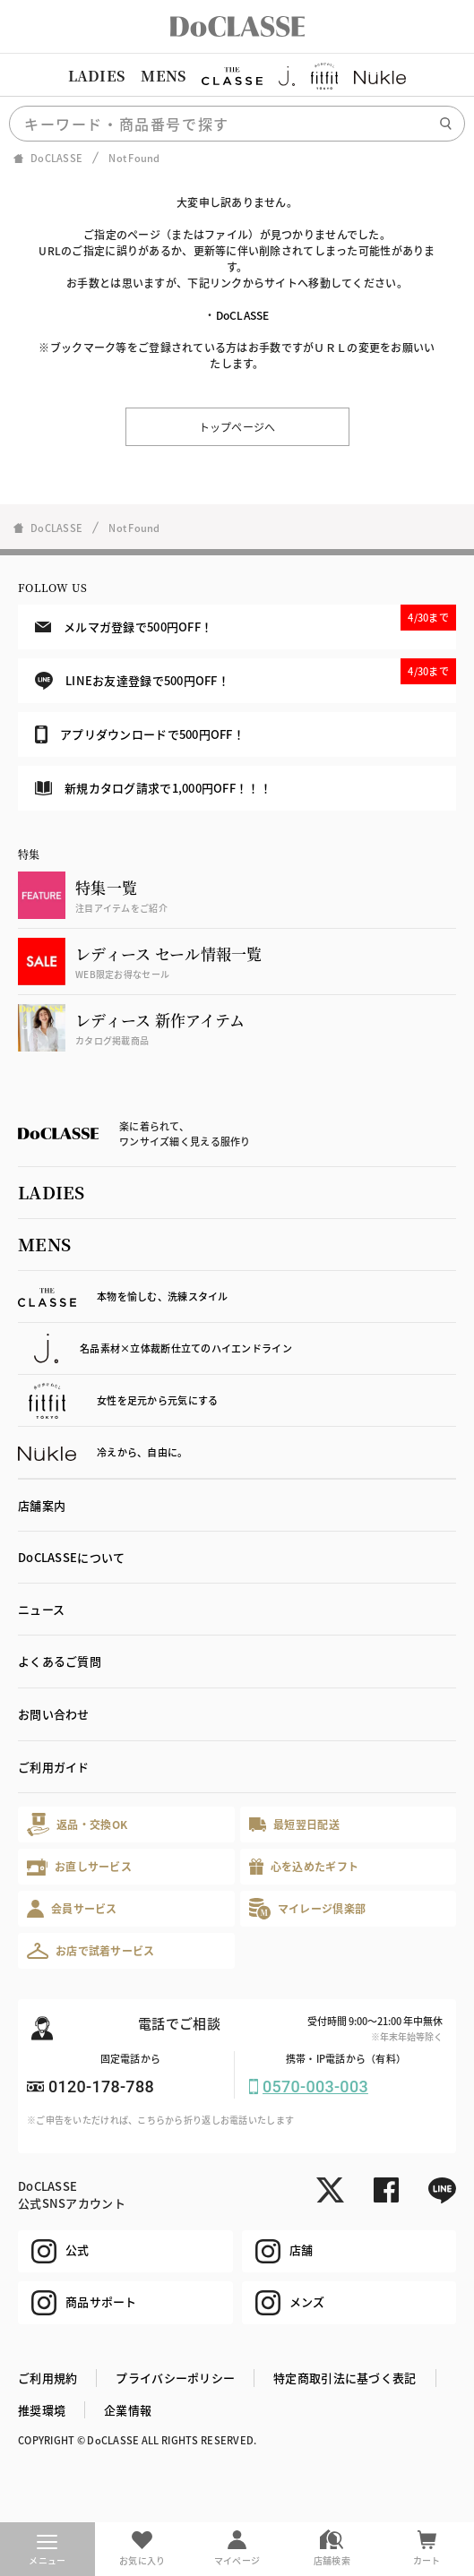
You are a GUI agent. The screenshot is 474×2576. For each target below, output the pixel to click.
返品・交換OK (77, 1824)
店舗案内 (41, 1505)
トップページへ (237, 426)
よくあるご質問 (59, 1661)
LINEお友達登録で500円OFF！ (245, 674)
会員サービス (72, 1908)
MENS (163, 75)
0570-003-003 (315, 2086)
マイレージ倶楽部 (307, 1908)
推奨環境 (41, 2409)
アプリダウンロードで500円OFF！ (140, 734)
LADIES (96, 75)
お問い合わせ (54, 1713)
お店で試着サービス (91, 1951)
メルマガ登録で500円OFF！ (245, 620)
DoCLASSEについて (71, 1557)
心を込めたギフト (304, 1867)
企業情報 (127, 2409)
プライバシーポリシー (175, 2377)
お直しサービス (79, 1867)
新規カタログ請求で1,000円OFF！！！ (153, 787)
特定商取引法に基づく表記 (344, 2377)
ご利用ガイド (54, 1766)
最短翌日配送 (294, 1824)
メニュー (47, 2551)
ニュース (41, 1609)
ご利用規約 (47, 2377)
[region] (237, 76)
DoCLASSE (243, 314)
